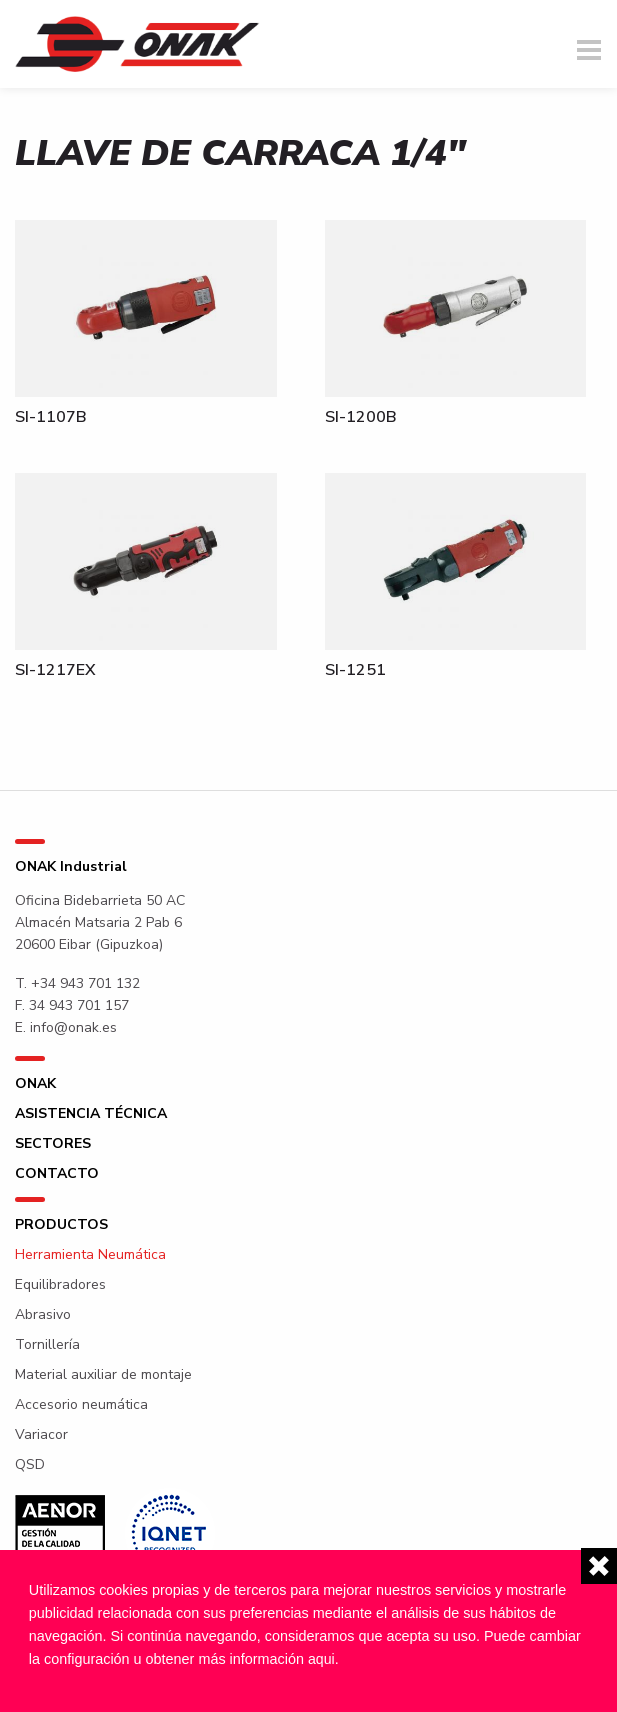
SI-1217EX (55, 670)
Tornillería (47, 1345)
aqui (321, 1659)
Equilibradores (60, 1285)
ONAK (35, 1084)
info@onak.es (73, 1027)
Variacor (41, 1435)
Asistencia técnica (91, 1114)
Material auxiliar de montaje (103, 1375)
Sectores (53, 1144)
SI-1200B (361, 417)
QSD (30, 1465)
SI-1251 (355, 670)
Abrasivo (43, 1315)
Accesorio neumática (81, 1405)
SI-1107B (51, 417)
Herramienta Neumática (90, 1255)
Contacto (57, 1174)
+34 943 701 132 (85, 983)
